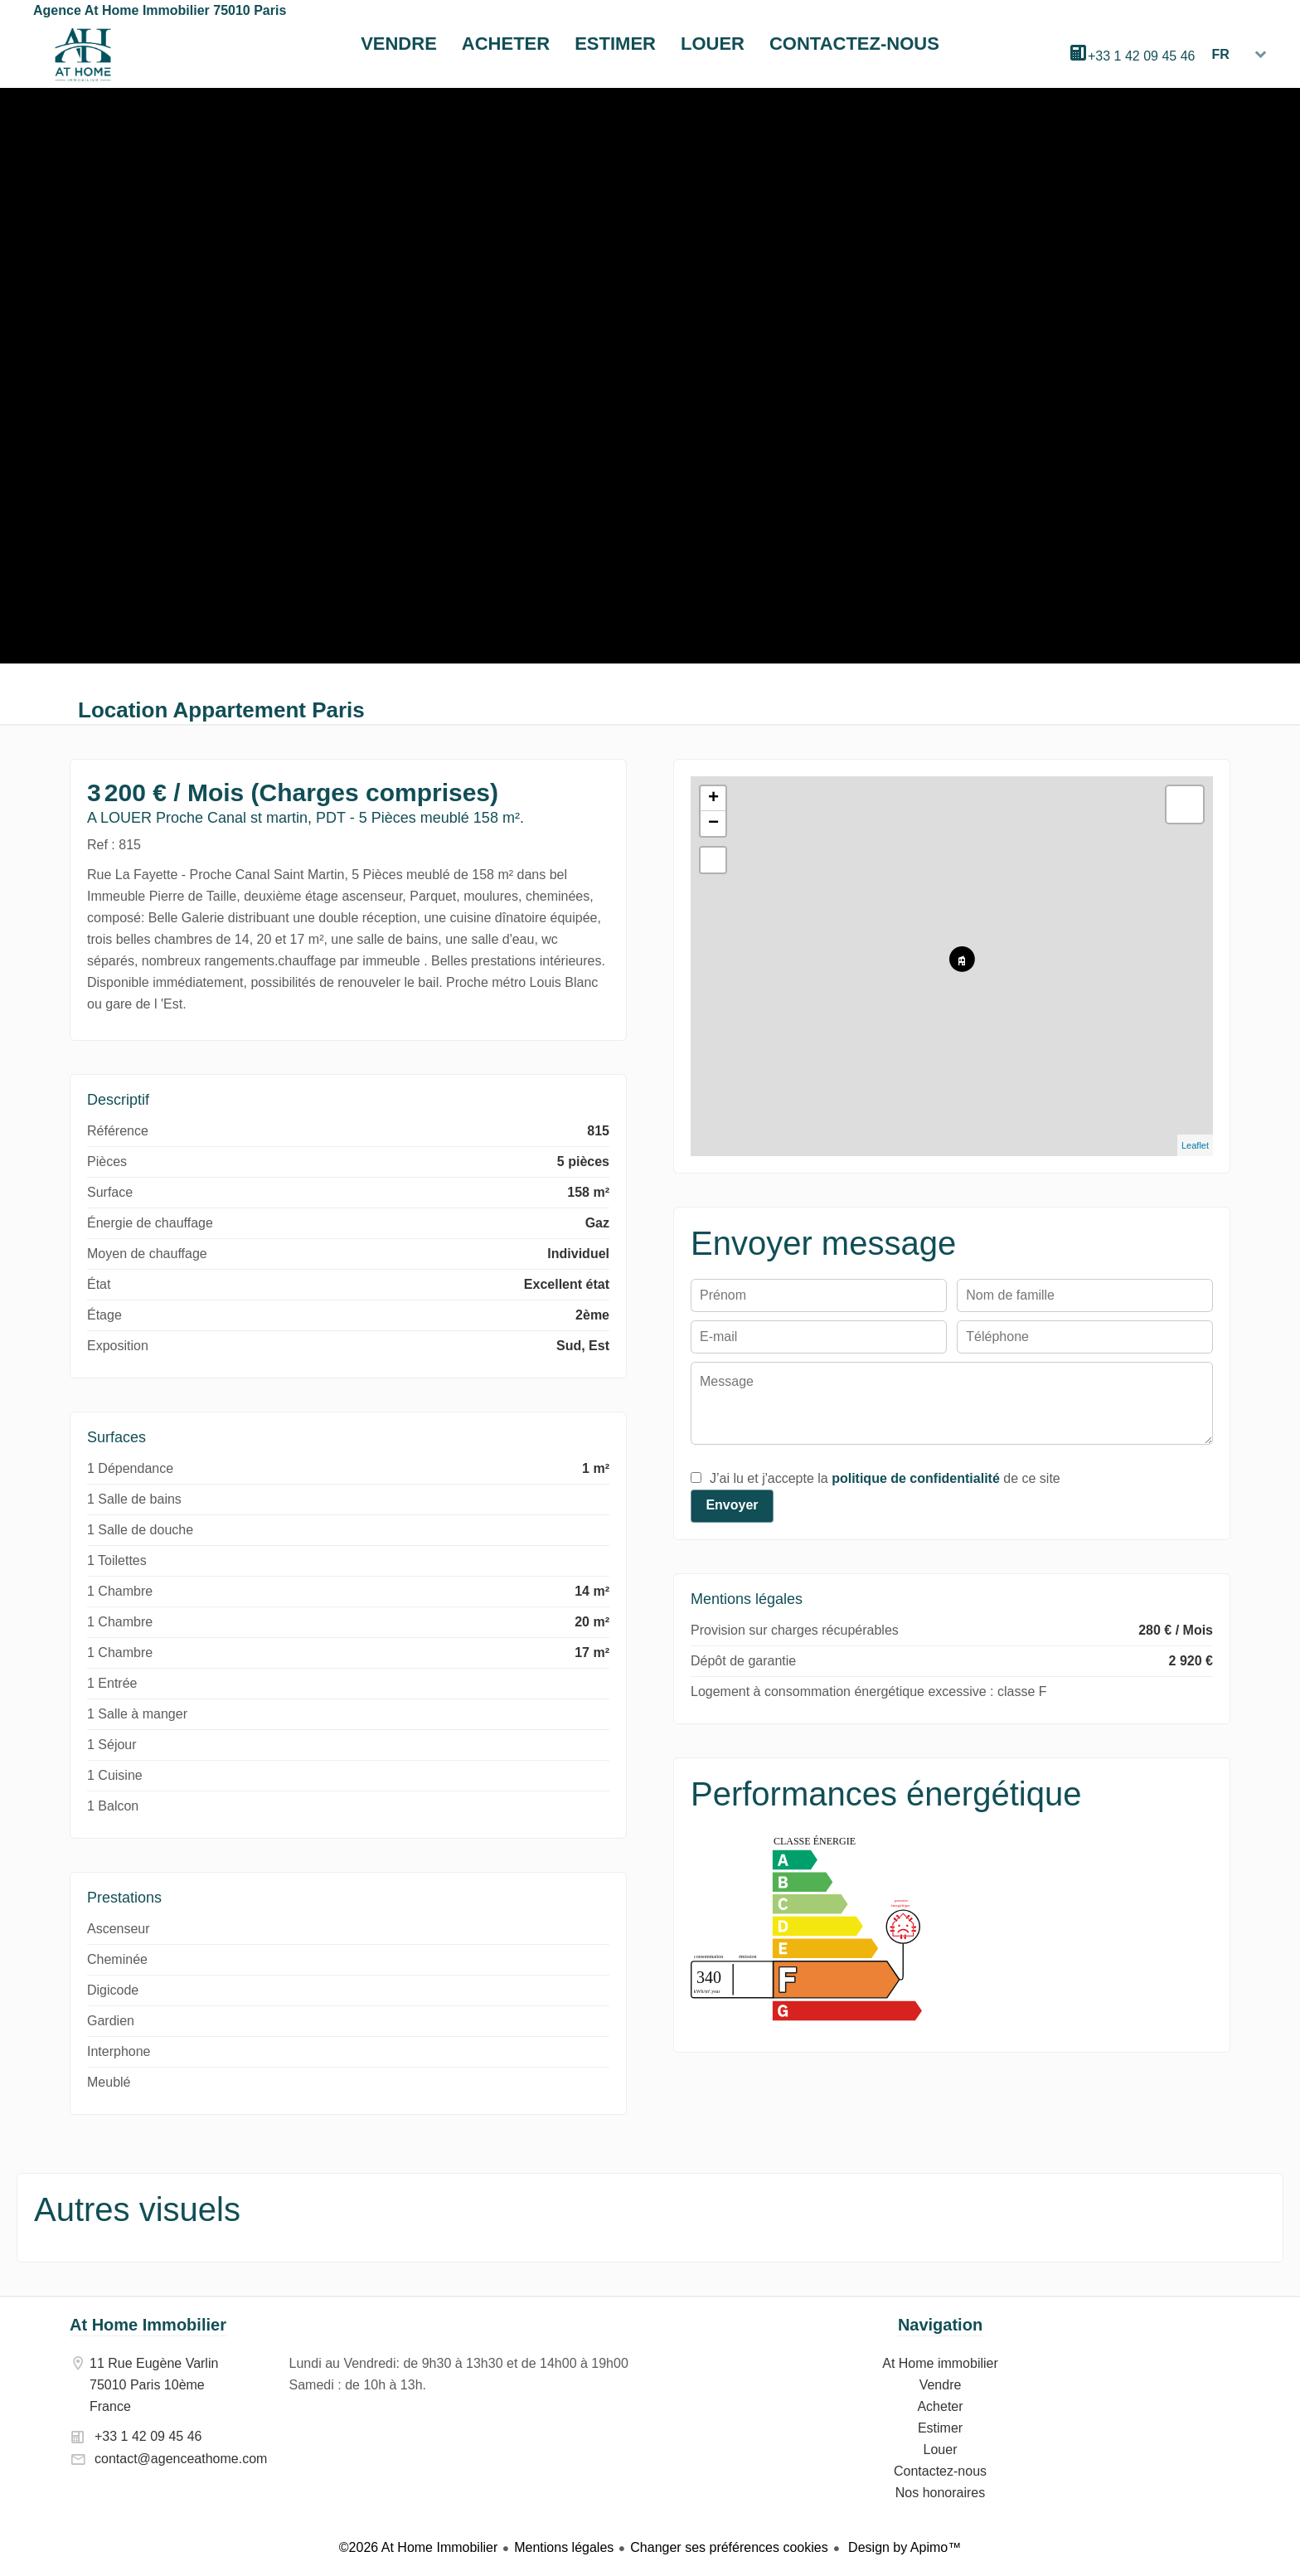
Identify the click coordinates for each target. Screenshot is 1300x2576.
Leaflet (1195, 1145)
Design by (903, 2547)
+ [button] (713, 798)
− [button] (713, 823)
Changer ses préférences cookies (728, 2547)
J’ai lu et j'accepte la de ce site (885, 1478)
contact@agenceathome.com (181, 2459)
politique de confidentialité (916, 1478)
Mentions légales (564, 2547)
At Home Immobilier (148, 2325)
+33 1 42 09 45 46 (1141, 56)
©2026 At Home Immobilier (418, 2547)
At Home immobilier (83, 55)
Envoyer (732, 1505)
